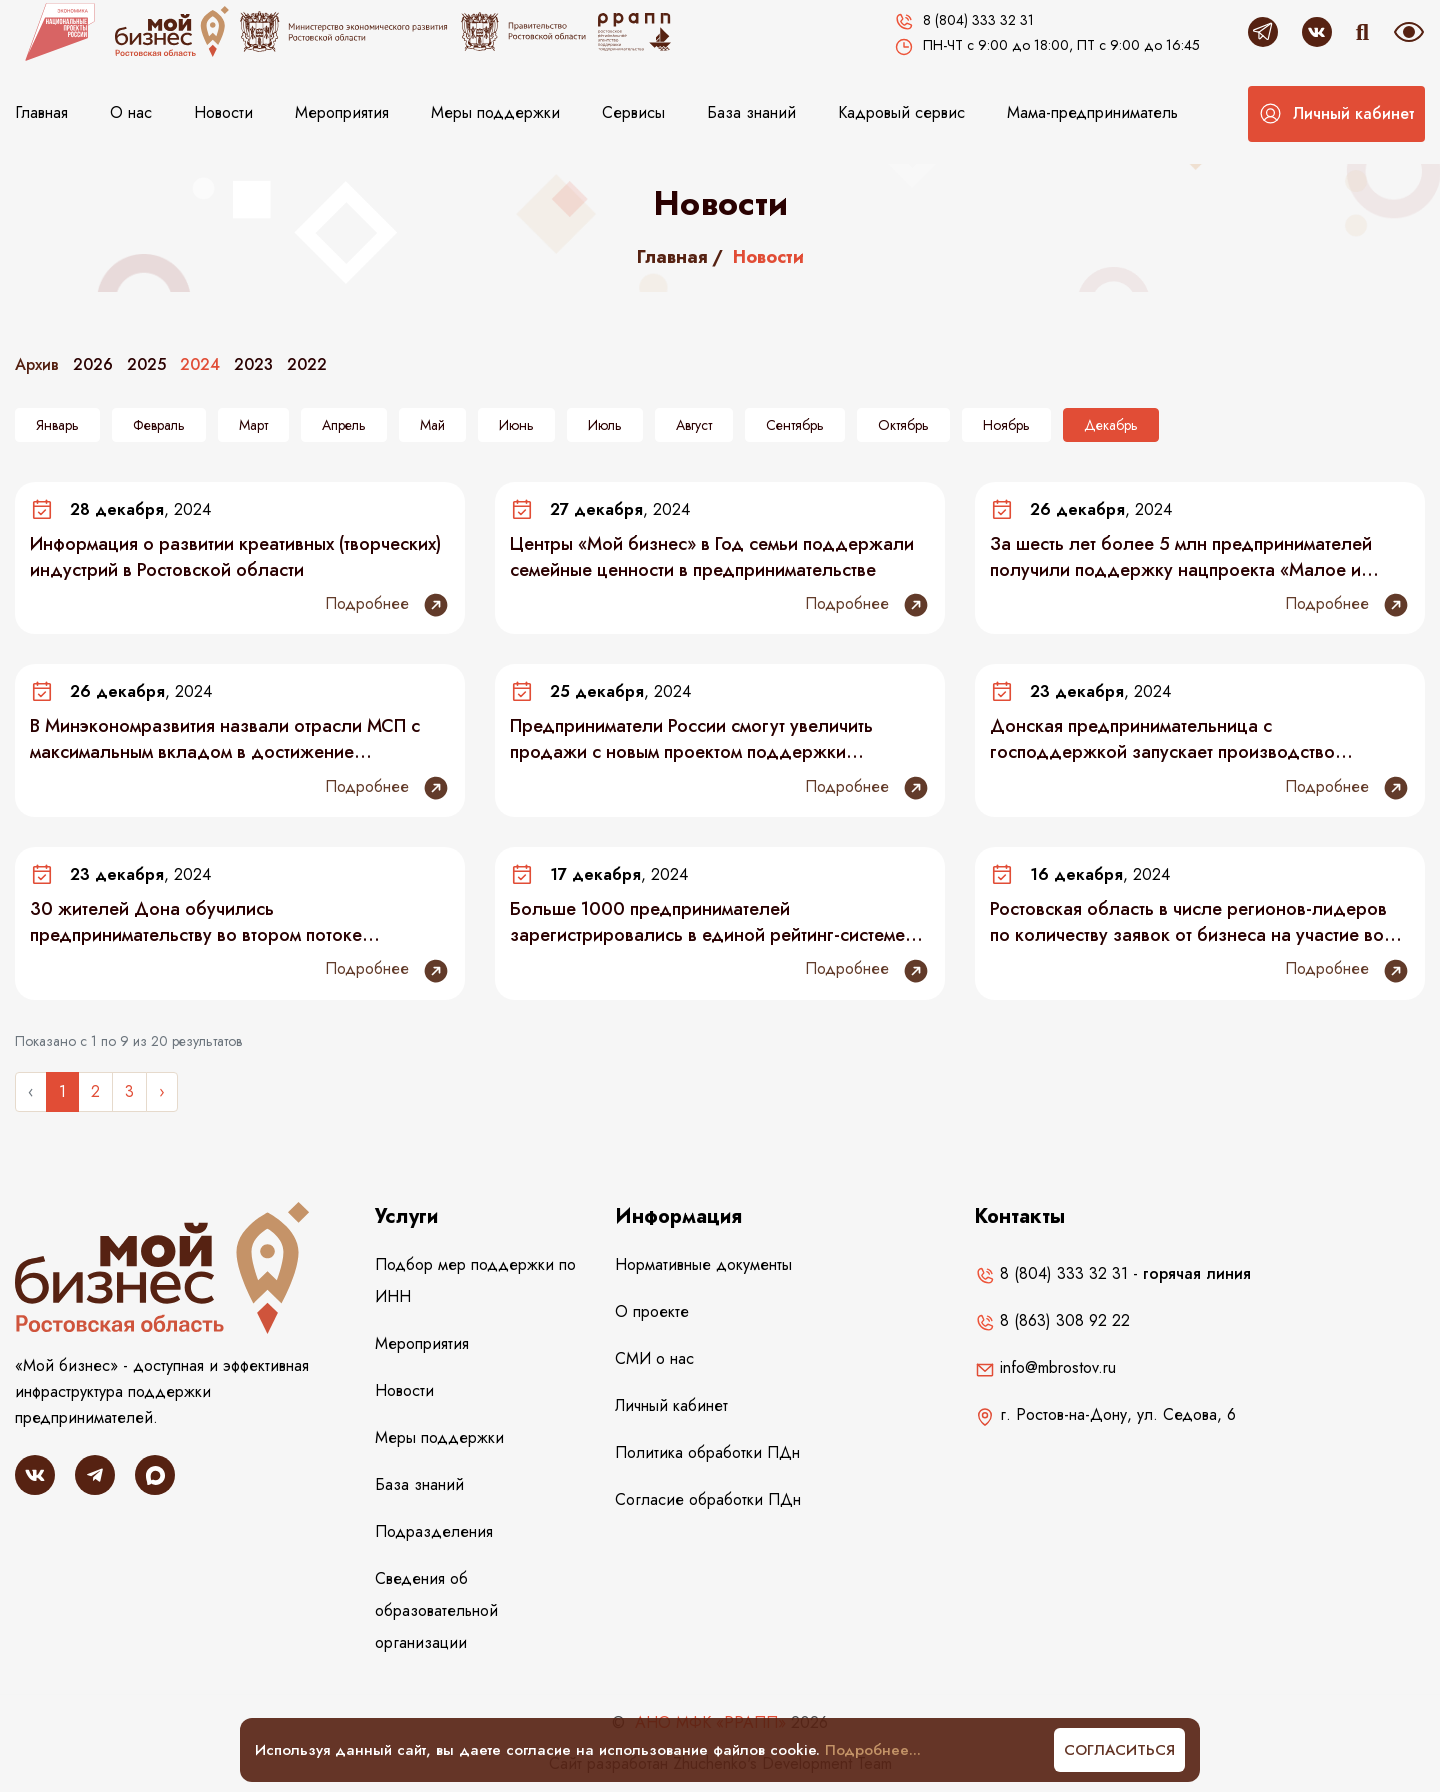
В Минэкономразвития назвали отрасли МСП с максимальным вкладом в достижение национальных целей (225, 739)
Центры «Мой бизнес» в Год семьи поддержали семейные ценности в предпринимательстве (712, 557)
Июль (605, 425)
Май (432, 425)
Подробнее (387, 605)
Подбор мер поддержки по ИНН (475, 1280)
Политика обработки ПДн (707, 1452)
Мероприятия (342, 112)
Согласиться (1119, 1750)
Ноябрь (1006, 425)
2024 (200, 364)
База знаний (751, 112)
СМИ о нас (654, 1358)
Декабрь (1111, 425)
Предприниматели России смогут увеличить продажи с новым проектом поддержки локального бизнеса (691, 739)
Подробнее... (873, 1750)
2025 (146, 364)
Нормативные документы (703, 1264)
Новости (223, 112)
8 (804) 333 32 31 (1051, 1273)
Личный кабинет (671, 1405)
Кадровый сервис (901, 112)
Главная (41, 112)
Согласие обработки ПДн (708, 1499)
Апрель (344, 425)
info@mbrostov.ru (1045, 1367)
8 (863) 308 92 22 (1052, 1320)
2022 (307, 364)
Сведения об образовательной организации (436, 1610)
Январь (57, 425)
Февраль (159, 425)
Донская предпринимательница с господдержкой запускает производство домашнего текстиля (1162, 739)
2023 (253, 364)
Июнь (516, 425)
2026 (93, 364)
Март (253, 425)
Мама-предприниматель (1092, 112)
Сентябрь (795, 425)
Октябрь (903, 425)
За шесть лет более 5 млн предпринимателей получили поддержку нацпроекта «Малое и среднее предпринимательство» (1181, 557)
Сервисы (633, 112)
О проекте (652, 1311)
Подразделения (434, 1531)
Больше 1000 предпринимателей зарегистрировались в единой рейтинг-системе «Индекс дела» (707, 922)
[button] (1336, 114)
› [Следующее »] (162, 1091)
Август (694, 425)
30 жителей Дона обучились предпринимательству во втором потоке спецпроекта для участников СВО (196, 922)
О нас (131, 112)
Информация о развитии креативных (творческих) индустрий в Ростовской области (235, 557)
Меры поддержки (495, 112)
